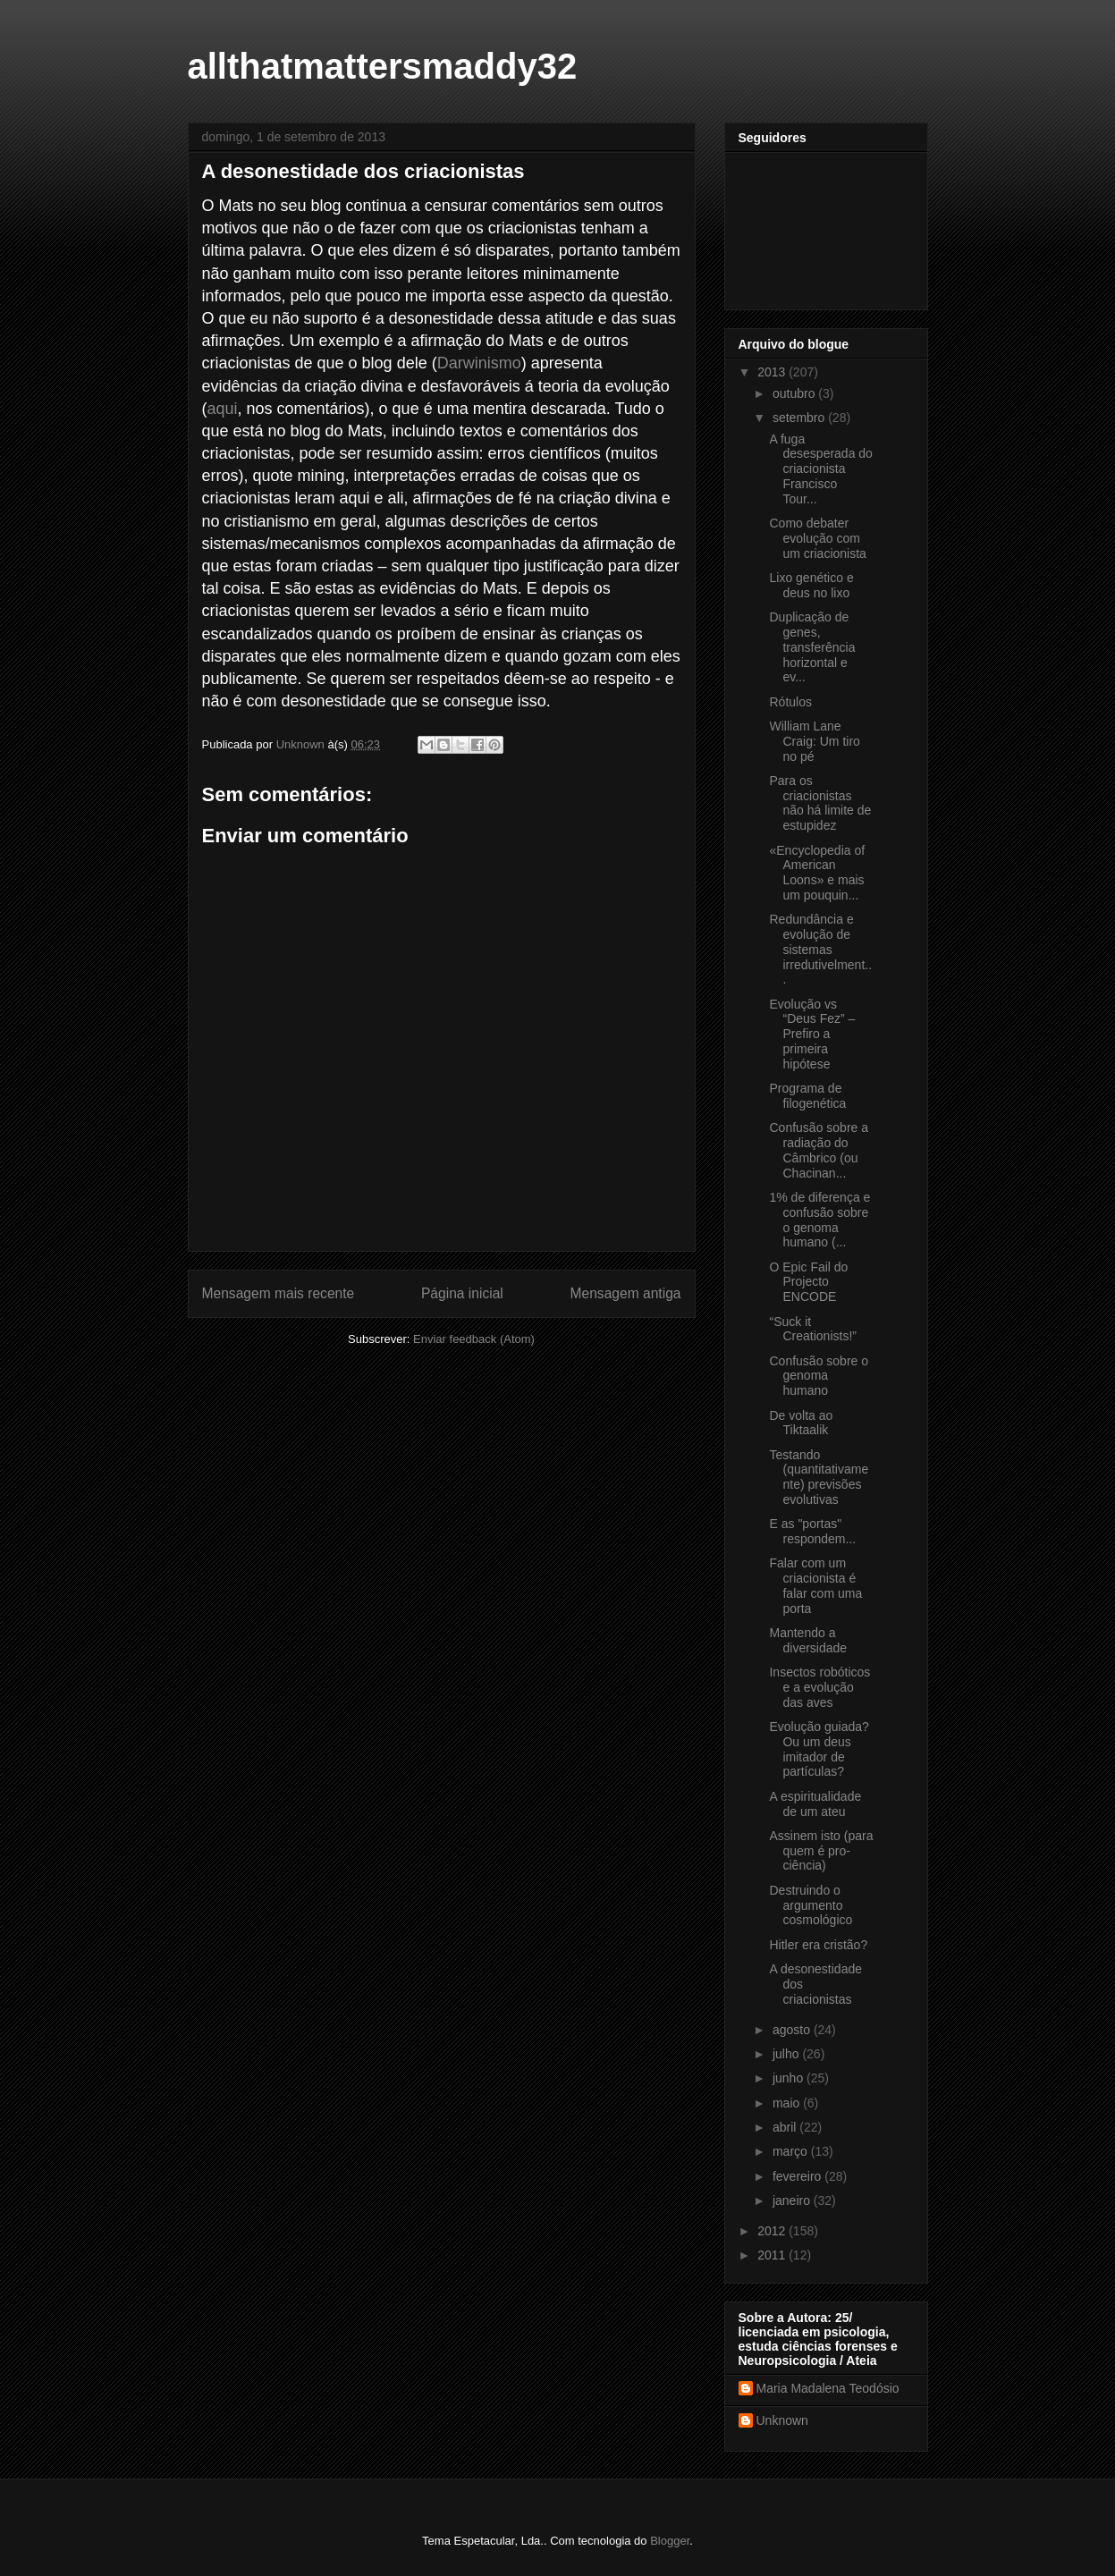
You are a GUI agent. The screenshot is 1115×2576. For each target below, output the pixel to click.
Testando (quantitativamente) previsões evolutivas (818, 1477)
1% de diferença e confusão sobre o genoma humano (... (819, 1219)
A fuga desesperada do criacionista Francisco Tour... (820, 469)
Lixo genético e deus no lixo (811, 585)
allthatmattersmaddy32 (383, 66)
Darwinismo (479, 363)
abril (786, 2127)
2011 (773, 2255)
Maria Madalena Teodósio (828, 2388)
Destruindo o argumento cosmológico (810, 1905)
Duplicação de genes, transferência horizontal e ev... (812, 647)
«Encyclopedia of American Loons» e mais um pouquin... (817, 872)
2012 (773, 2231)
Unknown (782, 2420)
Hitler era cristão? (818, 1945)
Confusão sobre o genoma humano (818, 1376)
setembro (800, 417)
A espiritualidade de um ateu (815, 1804)
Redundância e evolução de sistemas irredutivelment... (820, 949)
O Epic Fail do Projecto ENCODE (808, 1282)
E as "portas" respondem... (812, 1531)
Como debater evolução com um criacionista (817, 538)
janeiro (793, 2200)
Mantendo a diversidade (808, 1640)
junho (790, 2078)
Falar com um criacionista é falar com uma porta (815, 1585)
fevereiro (798, 2176)
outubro (795, 393)
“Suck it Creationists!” (812, 1329)
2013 (773, 372)
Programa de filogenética (807, 1096)
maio (788, 2103)
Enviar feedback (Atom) (474, 1339)
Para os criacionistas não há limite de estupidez (820, 802)
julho (787, 2054)
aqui (222, 409)
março (792, 2151)
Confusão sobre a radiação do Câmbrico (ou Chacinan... (818, 1149)
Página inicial (462, 1293)
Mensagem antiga (625, 1293)
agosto (793, 2030)
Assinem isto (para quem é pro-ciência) (821, 1851)
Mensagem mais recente (278, 1293)
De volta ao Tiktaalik (800, 1423)
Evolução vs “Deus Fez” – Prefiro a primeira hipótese (812, 1034)
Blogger (669, 2540)
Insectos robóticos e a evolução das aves (819, 1687)
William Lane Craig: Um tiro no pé (814, 741)
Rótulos (790, 702)
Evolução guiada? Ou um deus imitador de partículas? (818, 1748)
